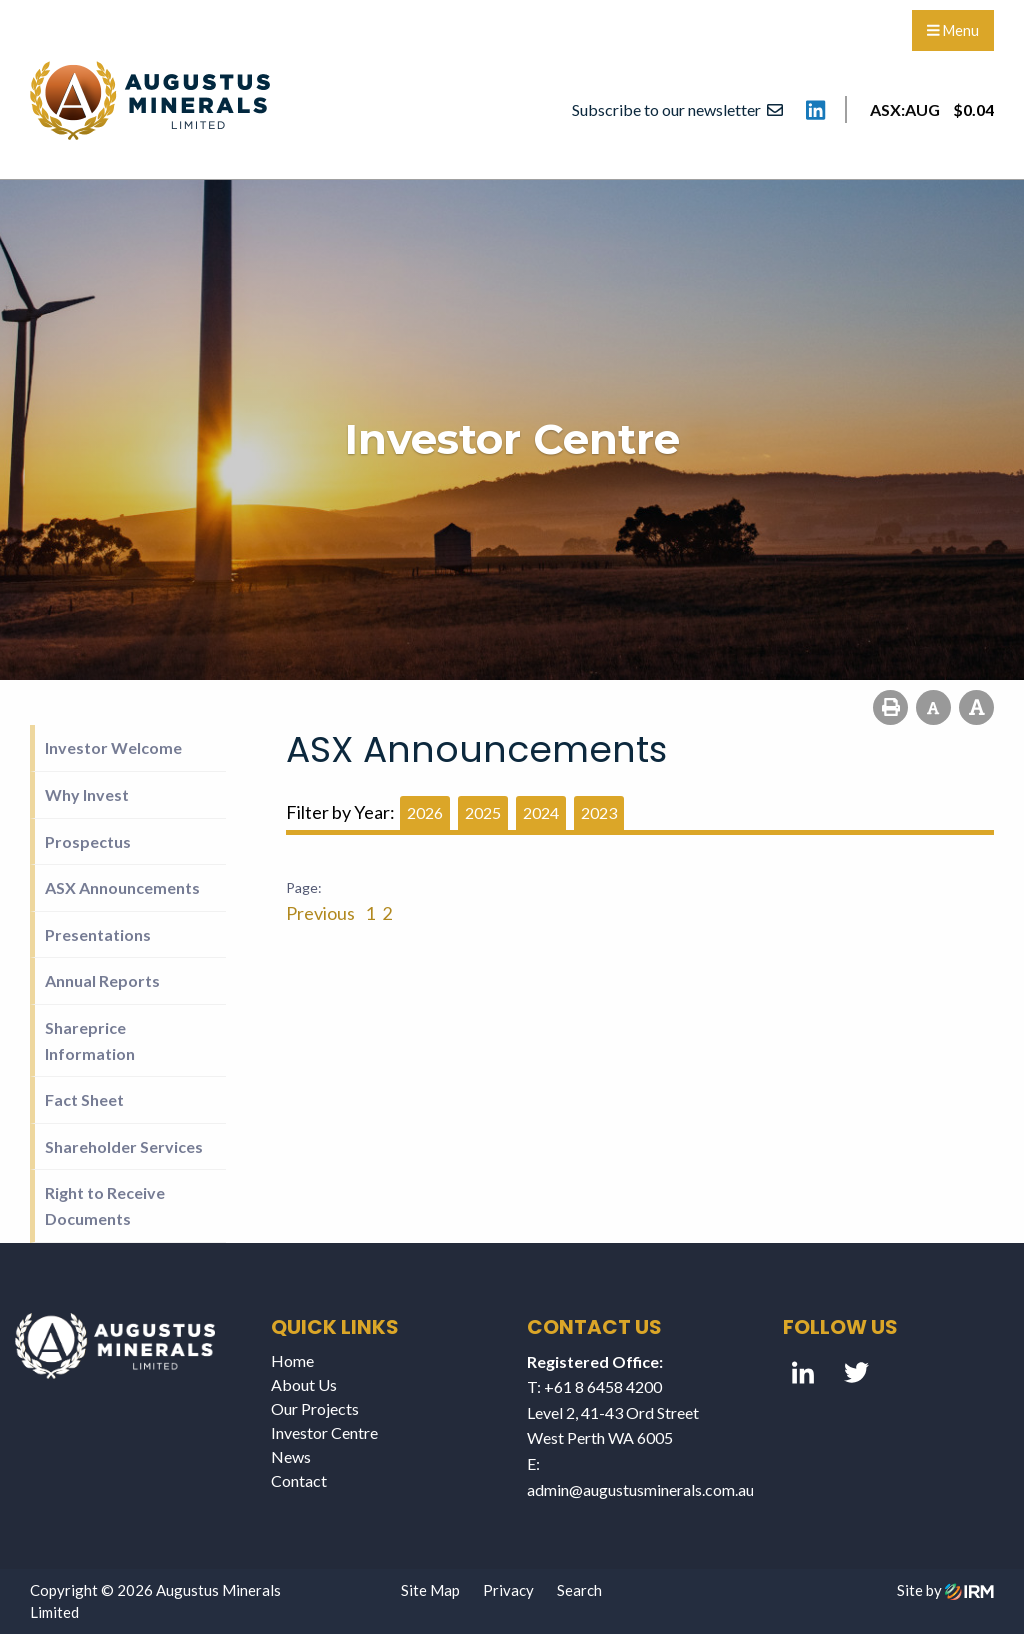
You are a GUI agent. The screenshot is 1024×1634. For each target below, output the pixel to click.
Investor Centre (324, 1432)
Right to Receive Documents (105, 1205)
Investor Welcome (113, 747)
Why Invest (87, 794)
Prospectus (88, 841)
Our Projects (315, 1408)
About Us (304, 1384)
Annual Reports (102, 980)
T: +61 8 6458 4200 (594, 1386)
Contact (299, 1480)
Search (579, 1590)
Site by (945, 1590)
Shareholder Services (124, 1146)
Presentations (98, 934)
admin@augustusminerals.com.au (640, 1489)
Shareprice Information (90, 1040)
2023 (599, 812)
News (291, 1456)
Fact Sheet (84, 1099)
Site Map (430, 1590)
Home (292, 1360)
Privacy (508, 1590)
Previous (322, 913)
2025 (483, 812)
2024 (541, 812)
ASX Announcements (122, 887)
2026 (425, 812)
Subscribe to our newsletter (677, 109)
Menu (953, 30)
